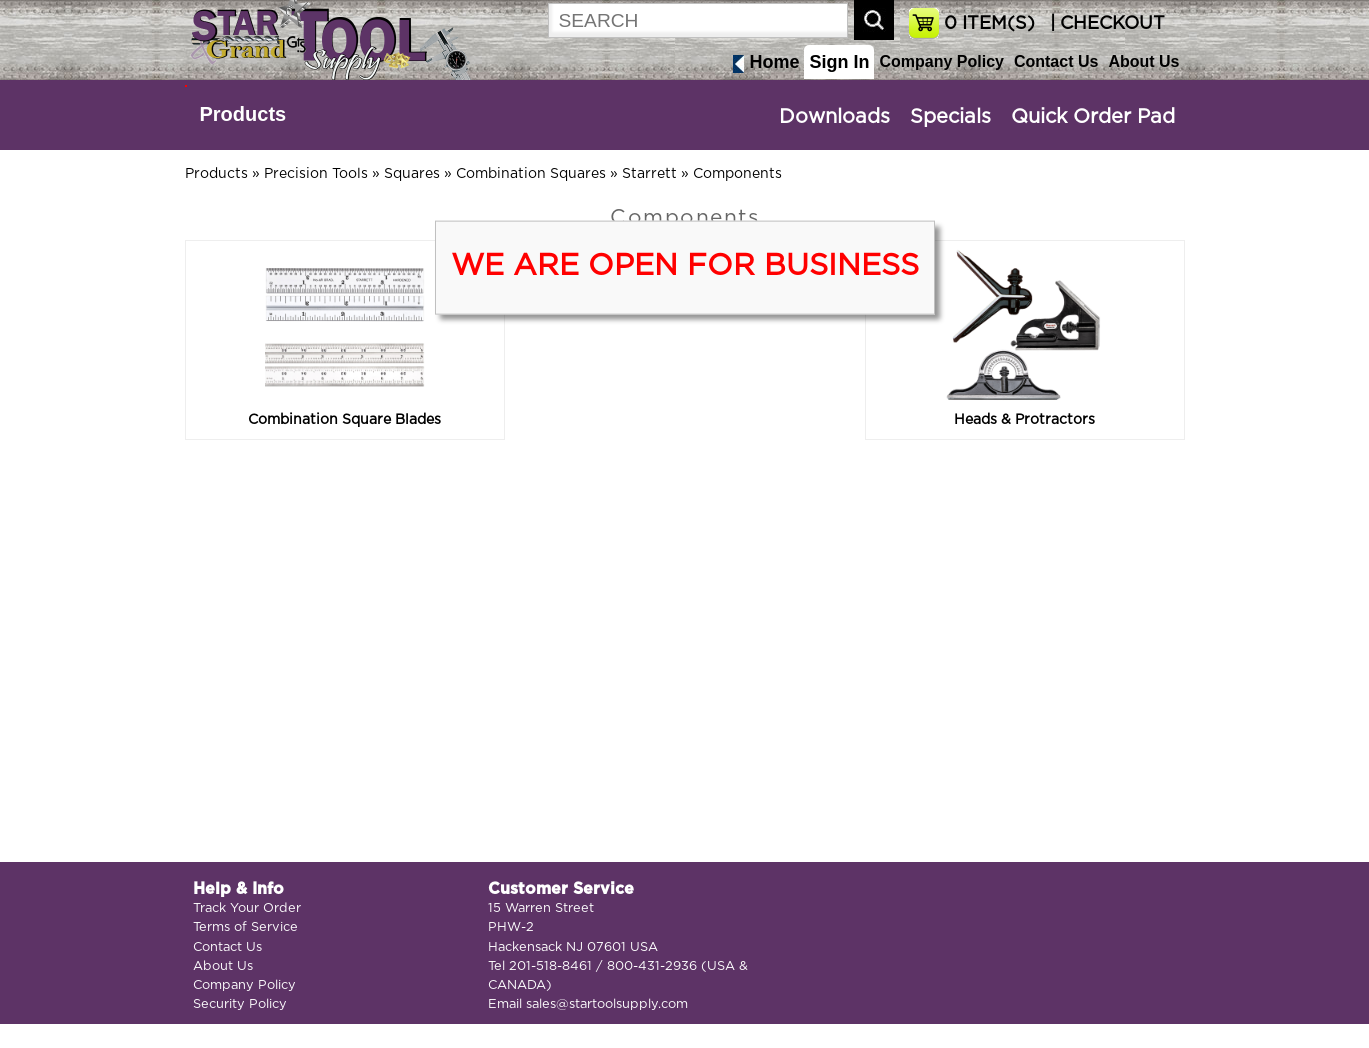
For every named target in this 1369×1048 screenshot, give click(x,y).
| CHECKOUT (1105, 24)
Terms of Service (245, 927)
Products (243, 114)
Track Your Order (247, 908)
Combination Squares (531, 174)
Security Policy (240, 1004)
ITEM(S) (989, 24)
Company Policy (941, 61)
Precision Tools (316, 174)
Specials (950, 117)
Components (737, 174)
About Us (1143, 61)
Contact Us (1056, 61)
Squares (412, 174)
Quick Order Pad (1093, 117)
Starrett (649, 174)
